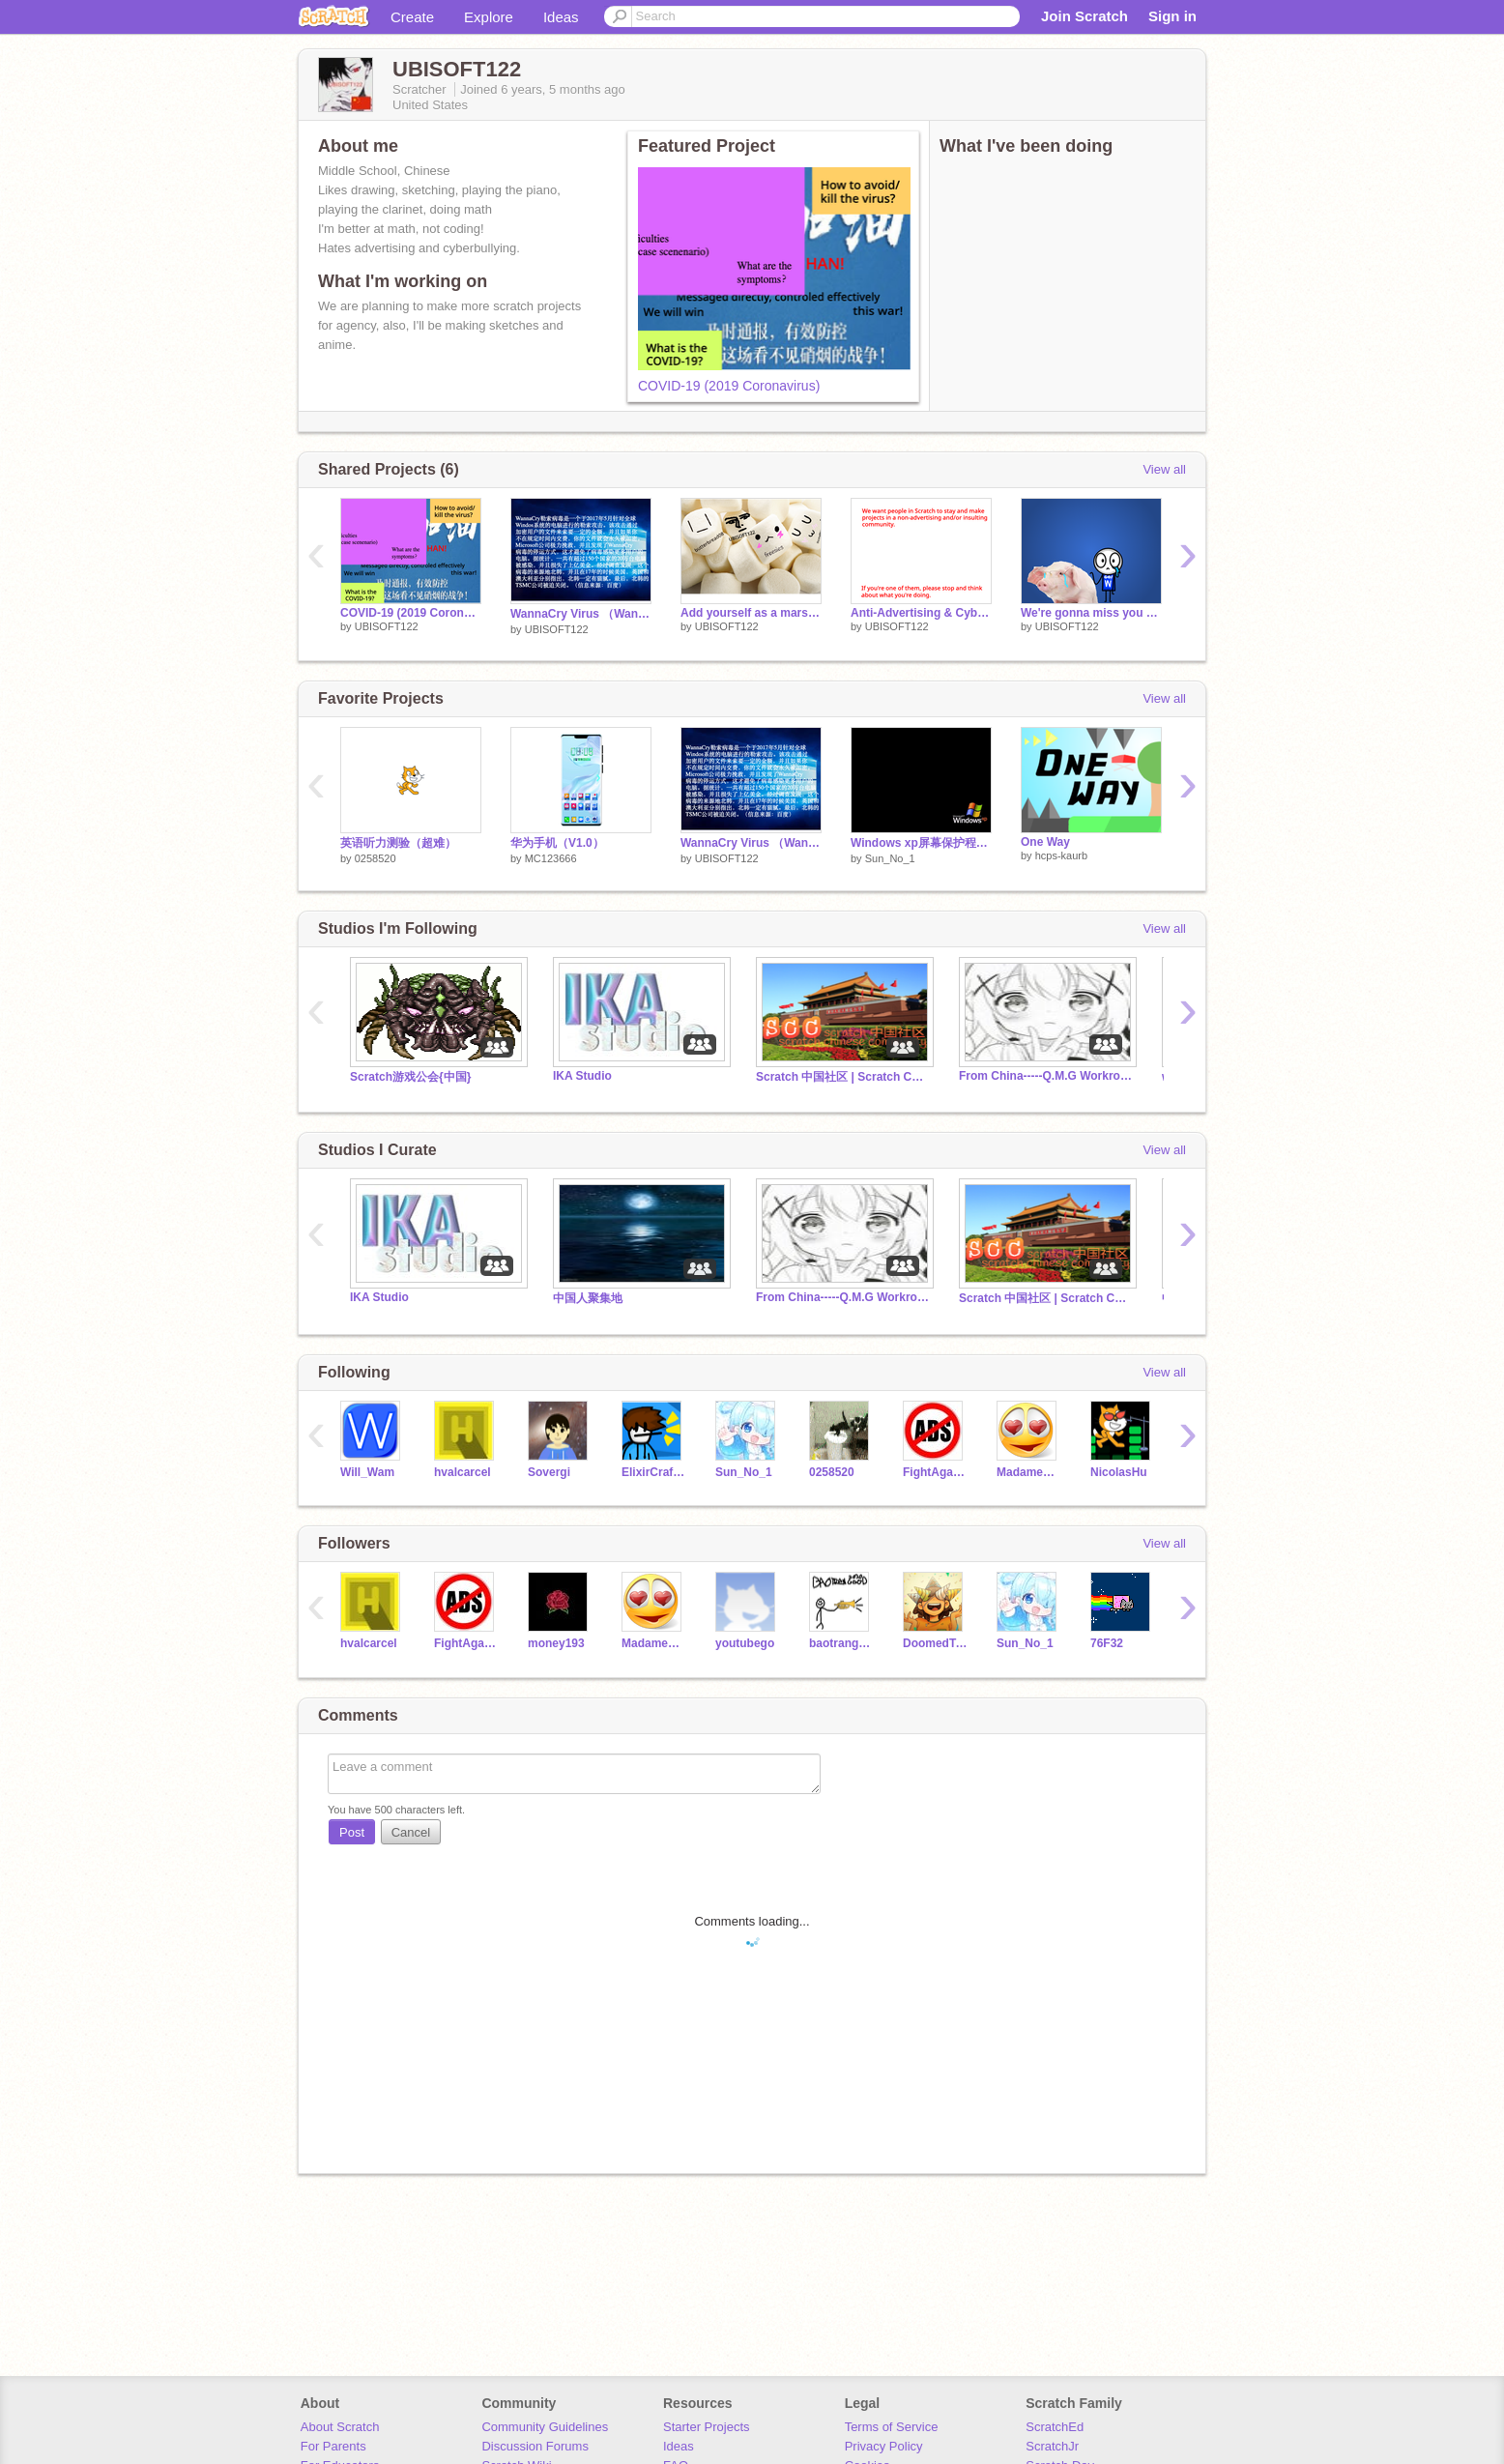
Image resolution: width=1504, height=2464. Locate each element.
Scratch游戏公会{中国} (410, 1077)
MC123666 (551, 858)
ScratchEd (1055, 2427)
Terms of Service (892, 2427)
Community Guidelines (544, 2427)
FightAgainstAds (935, 1472)
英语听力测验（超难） (398, 843)
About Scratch (340, 2427)
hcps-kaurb (1061, 855)
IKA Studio (582, 1076)
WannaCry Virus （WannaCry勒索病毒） (580, 614)
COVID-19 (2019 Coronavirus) (729, 385)
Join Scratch (1084, 16)
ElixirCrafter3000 (654, 1472)
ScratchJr (1052, 2446)
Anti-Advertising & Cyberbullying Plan (921, 613)
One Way (1045, 842)
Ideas (561, 17)
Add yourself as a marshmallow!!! (751, 613)
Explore (488, 17)
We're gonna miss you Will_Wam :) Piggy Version (1091, 613)
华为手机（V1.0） (557, 843)
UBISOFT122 (387, 626)
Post (351, 1832)
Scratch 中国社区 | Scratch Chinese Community (843, 1077)
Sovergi (549, 1472)
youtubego (744, 1643)
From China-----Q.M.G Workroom (1046, 1076)
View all (1164, 469)
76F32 (1106, 1643)
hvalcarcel (462, 1472)
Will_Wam (367, 1472)
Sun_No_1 (890, 858)
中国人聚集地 (587, 1298)
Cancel (410, 1832)
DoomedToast (935, 1643)
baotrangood (841, 1643)
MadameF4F (1029, 1472)
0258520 (375, 858)
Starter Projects (706, 2427)
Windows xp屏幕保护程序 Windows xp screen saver (921, 843)
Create (412, 17)
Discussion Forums (535, 2446)
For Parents (333, 2446)
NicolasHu (1118, 1472)
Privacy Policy (884, 2446)
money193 (556, 1643)
